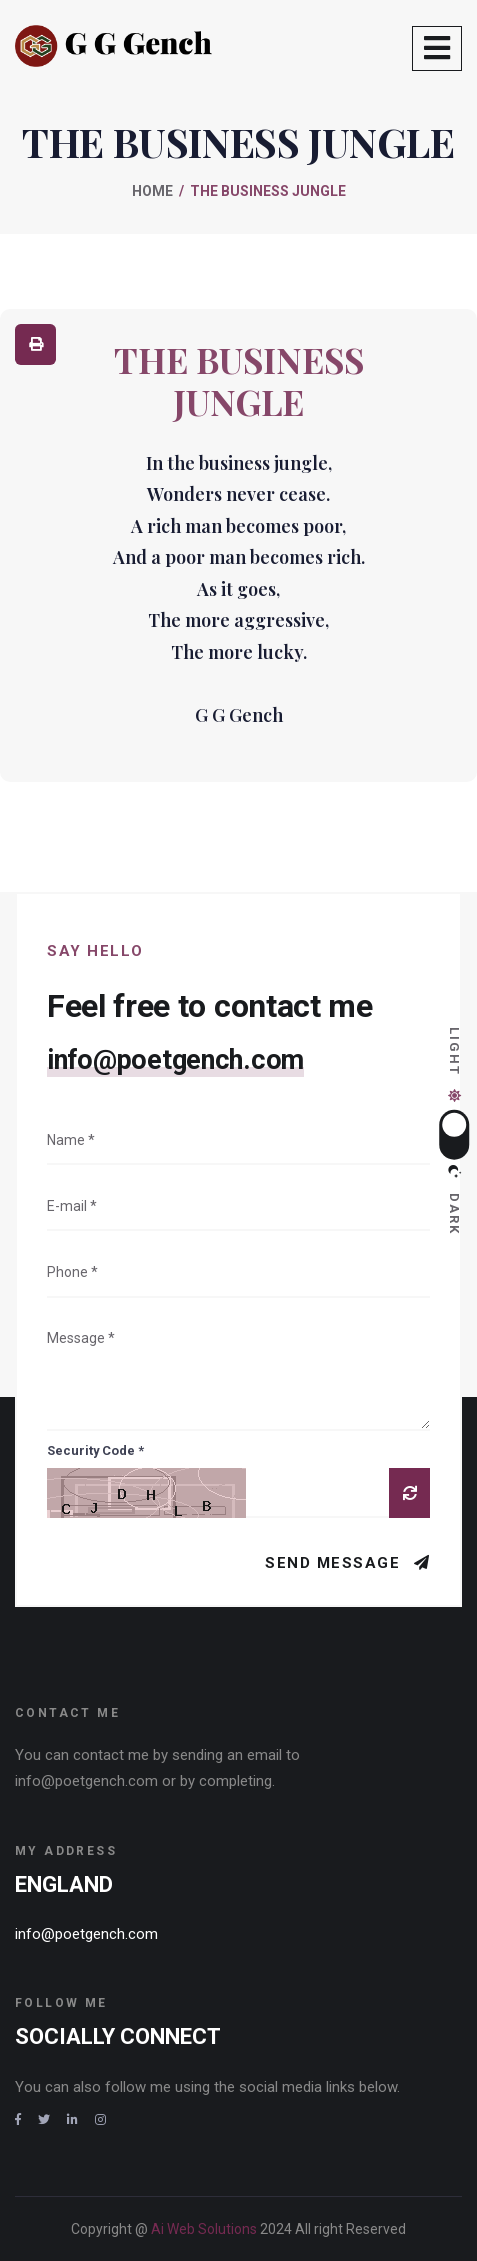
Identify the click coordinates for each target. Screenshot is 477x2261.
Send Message (335, 1563)
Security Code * (95, 1450)
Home (152, 191)
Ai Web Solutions (205, 2229)
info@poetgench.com (175, 1060)
